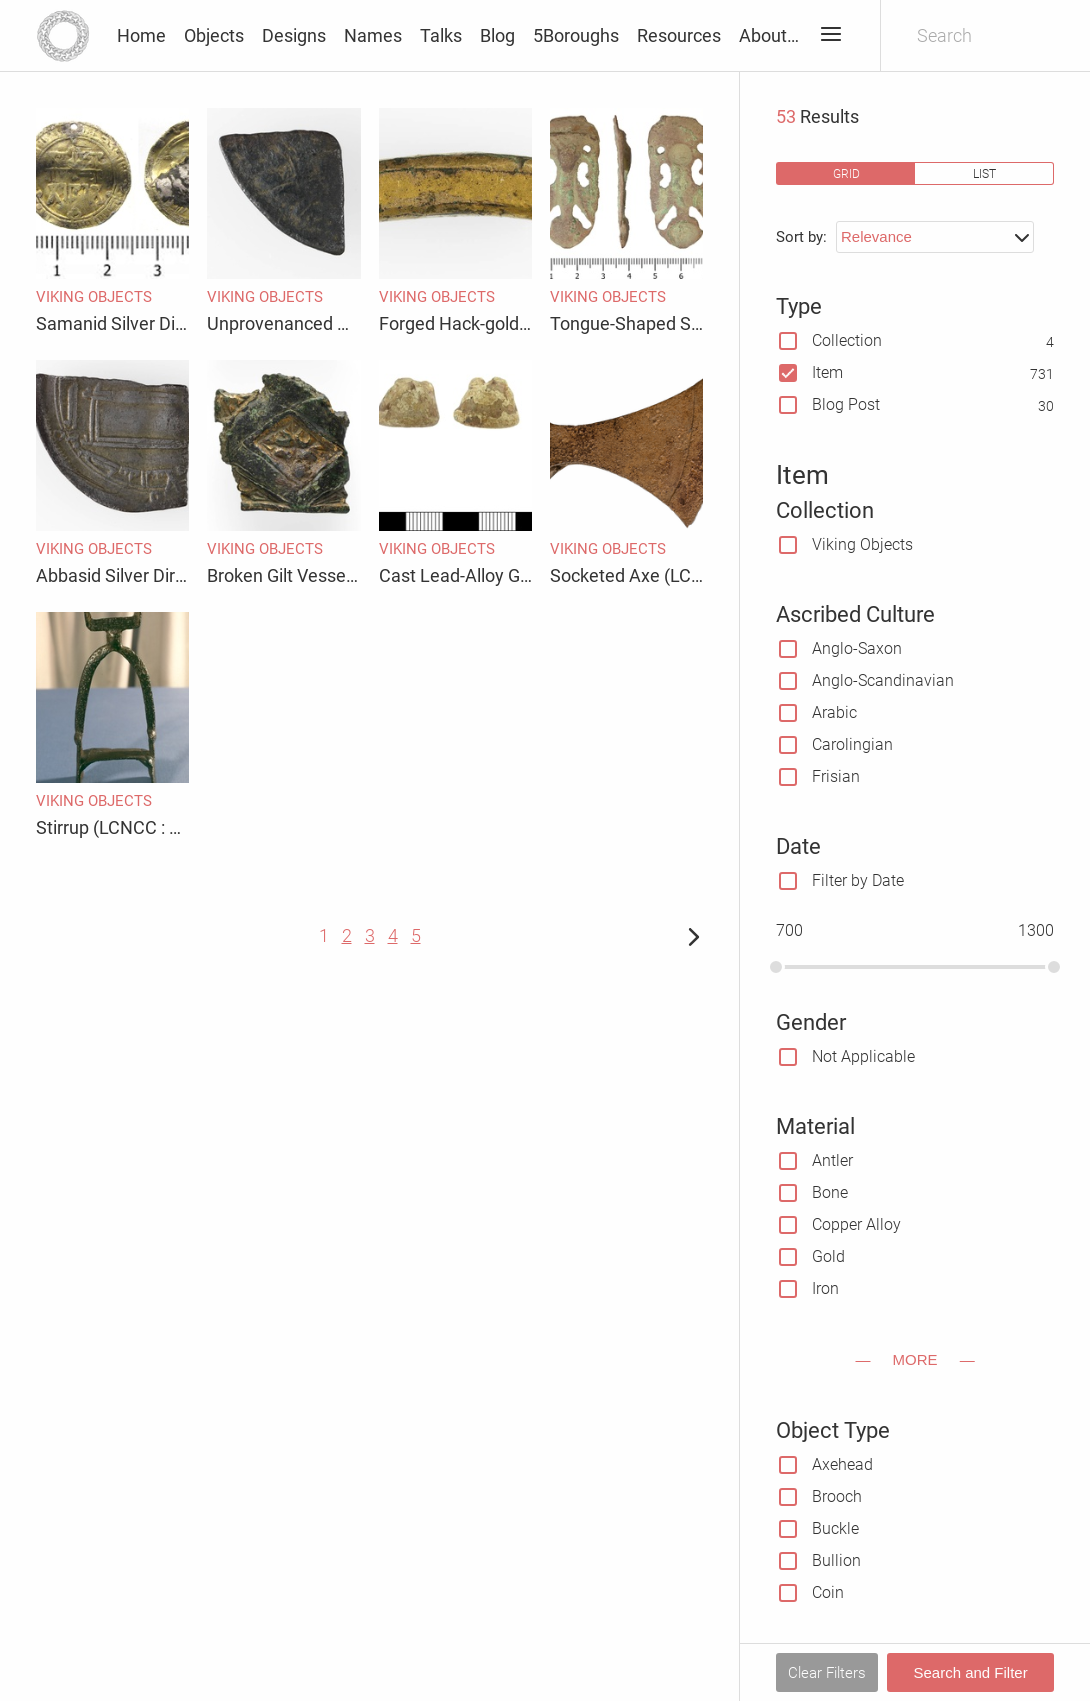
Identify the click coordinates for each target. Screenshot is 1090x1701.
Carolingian (852, 744)
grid (846, 173)
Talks (441, 35)
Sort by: (801, 237)
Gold (828, 1256)
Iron (825, 1288)
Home (141, 35)
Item (827, 372)
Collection (847, 340)
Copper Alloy (856, 1224)
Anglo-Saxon (857, 648)
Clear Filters (827, 1673)
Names (373, 35)
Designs (294, 35)
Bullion (836, 1560)
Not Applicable (863, 1056)
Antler (832, 1160)
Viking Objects (862, 544)
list (984, 173)
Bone (830, 1192)
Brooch (837, 1496)
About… (769, 35)
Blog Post (846, 404)
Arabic (834, 712)
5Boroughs (576, 35)
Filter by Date (858, 880)
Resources (679, 35)
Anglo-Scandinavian (883, 680)
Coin (828, 1592)
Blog (497, 35)
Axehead (842, 1464)
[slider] (776, 967)
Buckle (835, 1528)
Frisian (836, 776)
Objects (214, 35)
